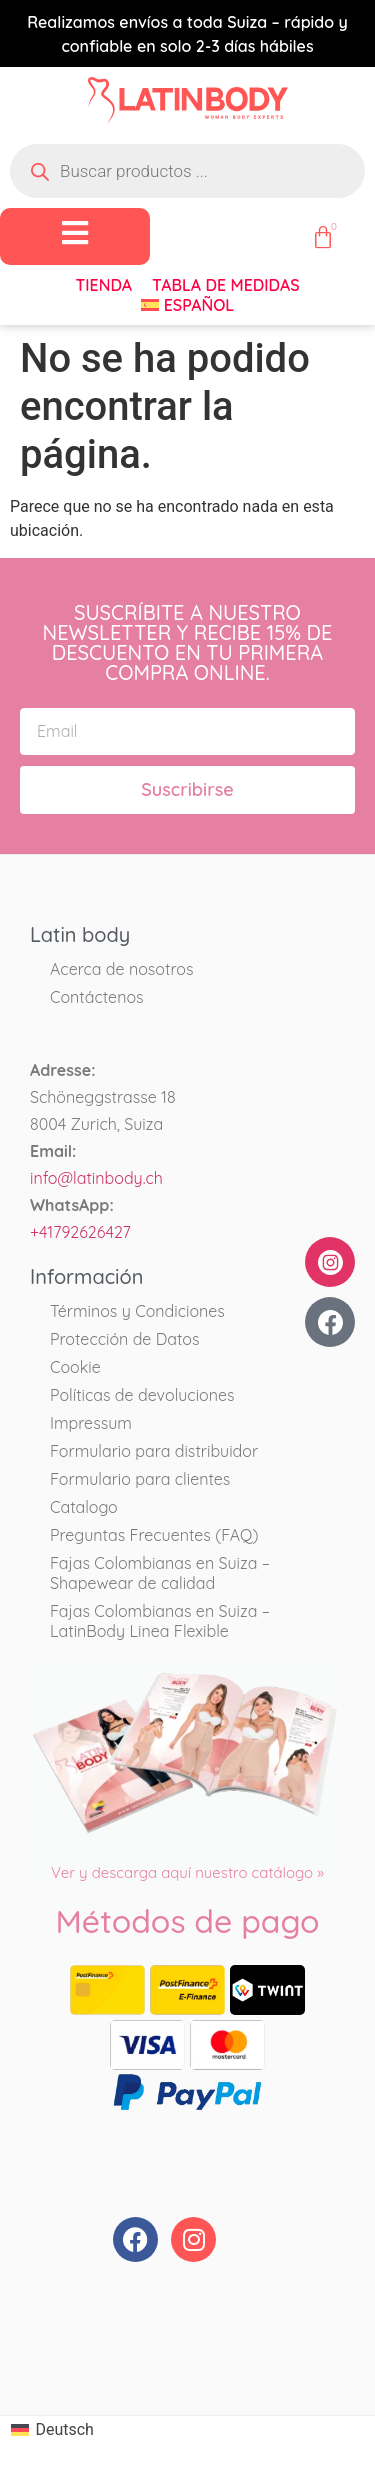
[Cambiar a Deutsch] (52, 2431)
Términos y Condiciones (137, 1311)
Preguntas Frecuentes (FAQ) (154, 1535)
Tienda (103, 285)
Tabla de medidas (225, 285)
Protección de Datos (125, 1339)
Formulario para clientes (140, 1479)
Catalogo (84, 1507)
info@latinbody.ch (96, 1178)
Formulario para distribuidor (154, 1451)
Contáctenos (97, 997)
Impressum (91, 1423)
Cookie (75, 1367)
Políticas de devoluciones (142, 1395)
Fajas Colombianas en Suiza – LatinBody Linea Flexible (160, 1621)
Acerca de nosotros (121, 969)
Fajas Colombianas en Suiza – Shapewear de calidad (160, 1573)
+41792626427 (80, 1232)
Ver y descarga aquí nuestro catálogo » (187, 1872)
